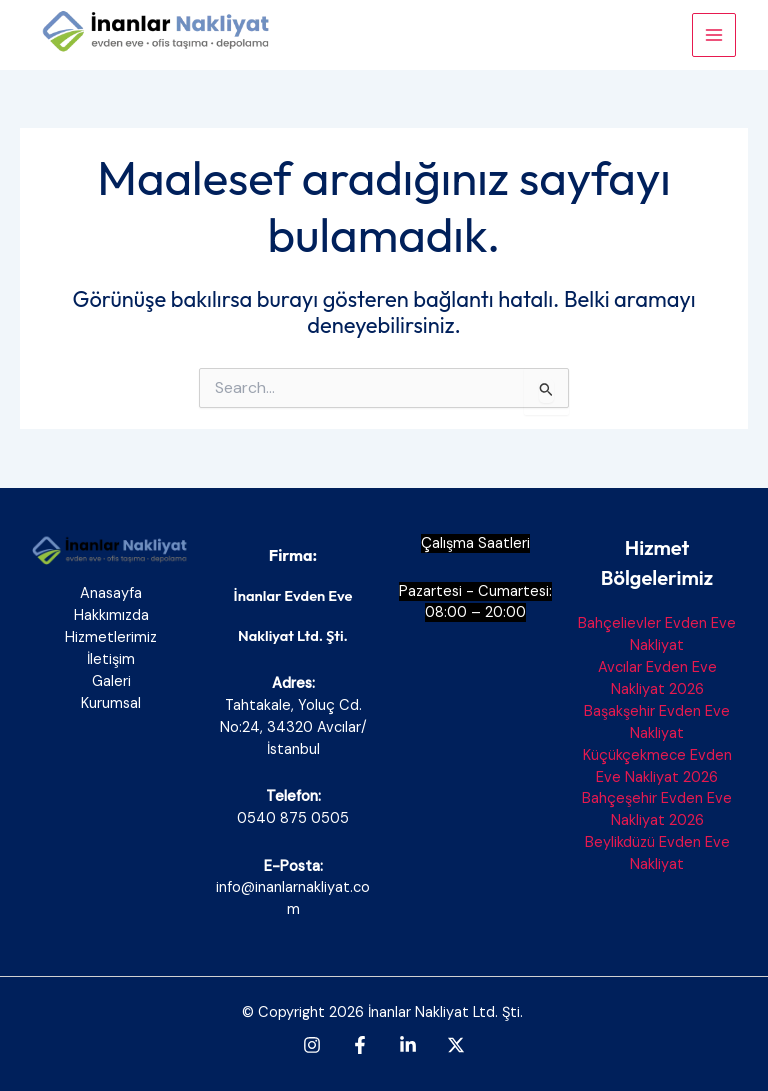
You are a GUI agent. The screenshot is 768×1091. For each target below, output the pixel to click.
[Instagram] (312, 1045)
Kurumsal (111, 703)
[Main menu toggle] (714, 35)
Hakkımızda (111, 615)
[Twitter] (456, 1045)
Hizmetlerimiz (111, 637)
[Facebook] (360, 1045)
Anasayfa (111, 593)
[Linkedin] (408, 1045)
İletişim (111, 659)
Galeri (111, 681)
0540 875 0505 (293, 818)
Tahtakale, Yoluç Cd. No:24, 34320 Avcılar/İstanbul (293, 727)
